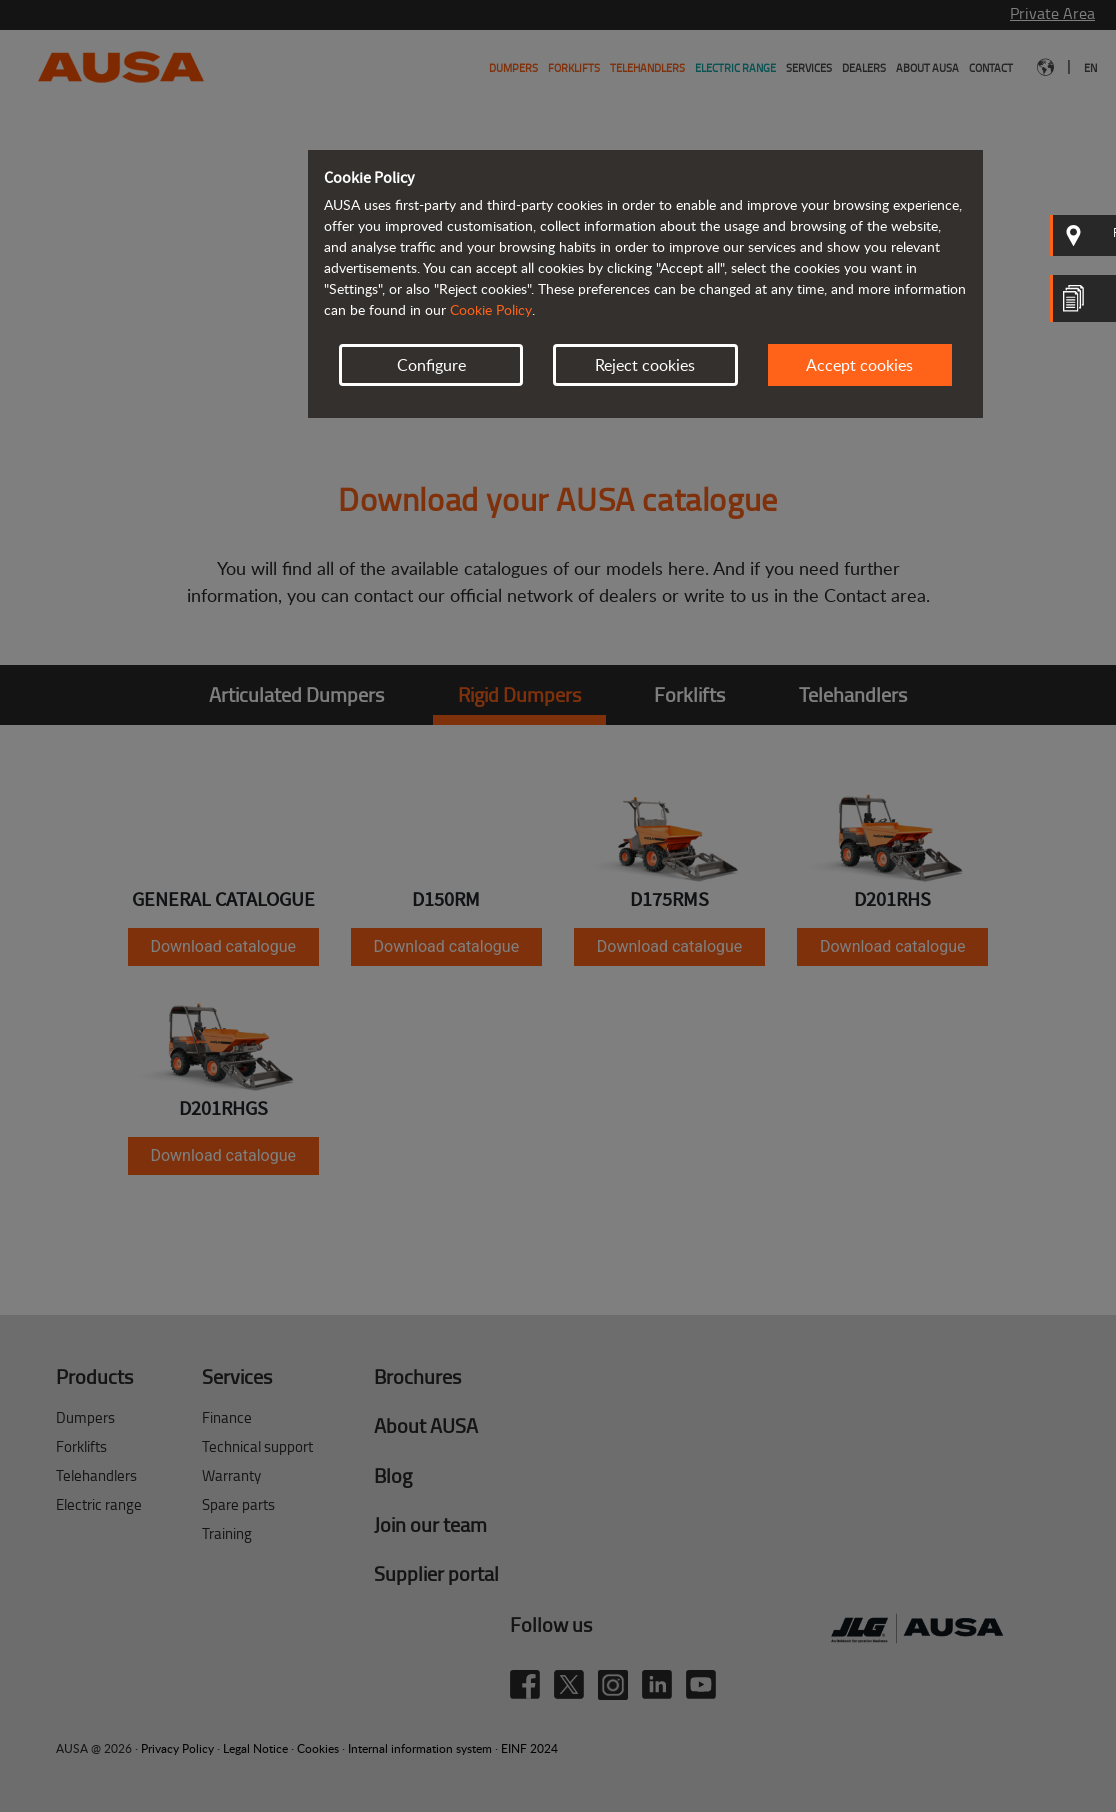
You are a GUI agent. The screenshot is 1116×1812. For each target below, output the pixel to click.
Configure (431, 365)
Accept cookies (859, 365)
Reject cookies (645, 365)
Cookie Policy (491, 309)
